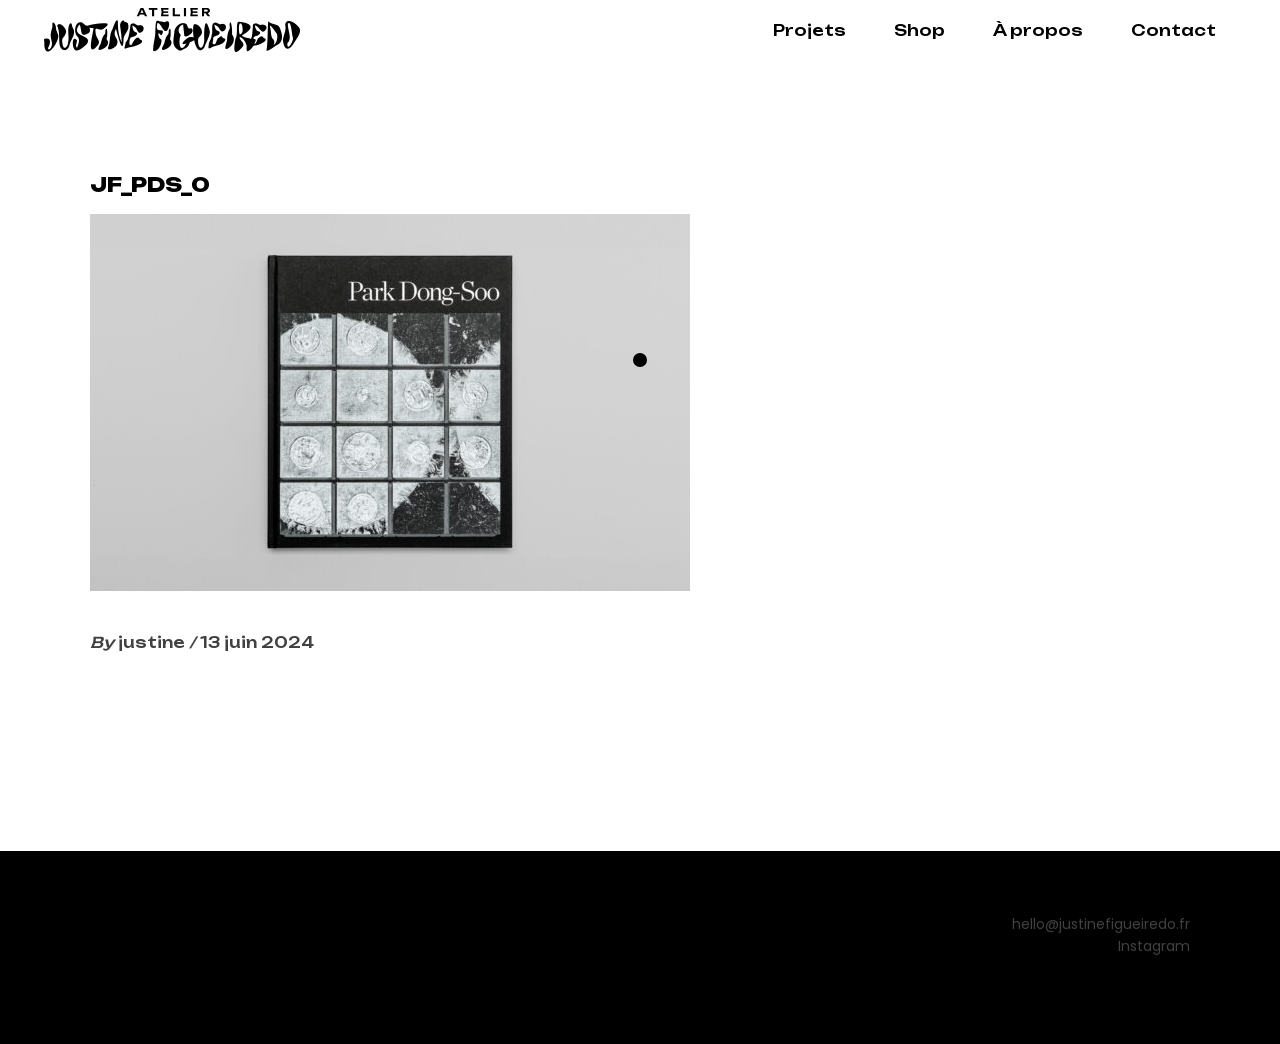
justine (153, 642)
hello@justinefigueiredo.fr (1101, 924)
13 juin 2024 (257, 642)
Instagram (1154, 946)
